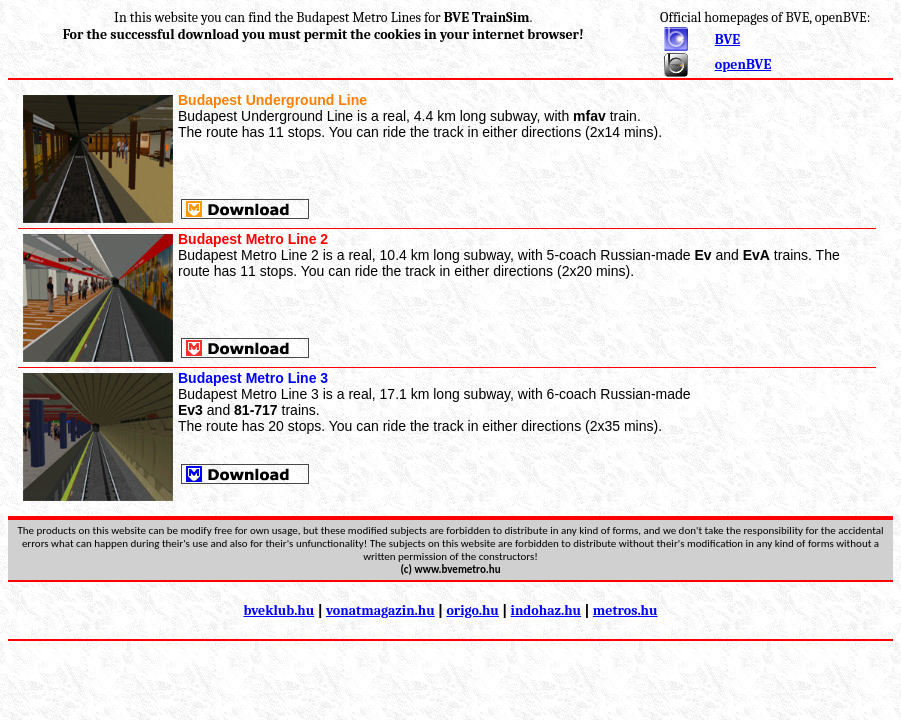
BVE (727, 39)
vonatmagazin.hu (380, 610)
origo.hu (472, 610)
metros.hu (625, 610)
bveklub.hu (278, 610)
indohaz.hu (546, 610)
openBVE (743, 64)
